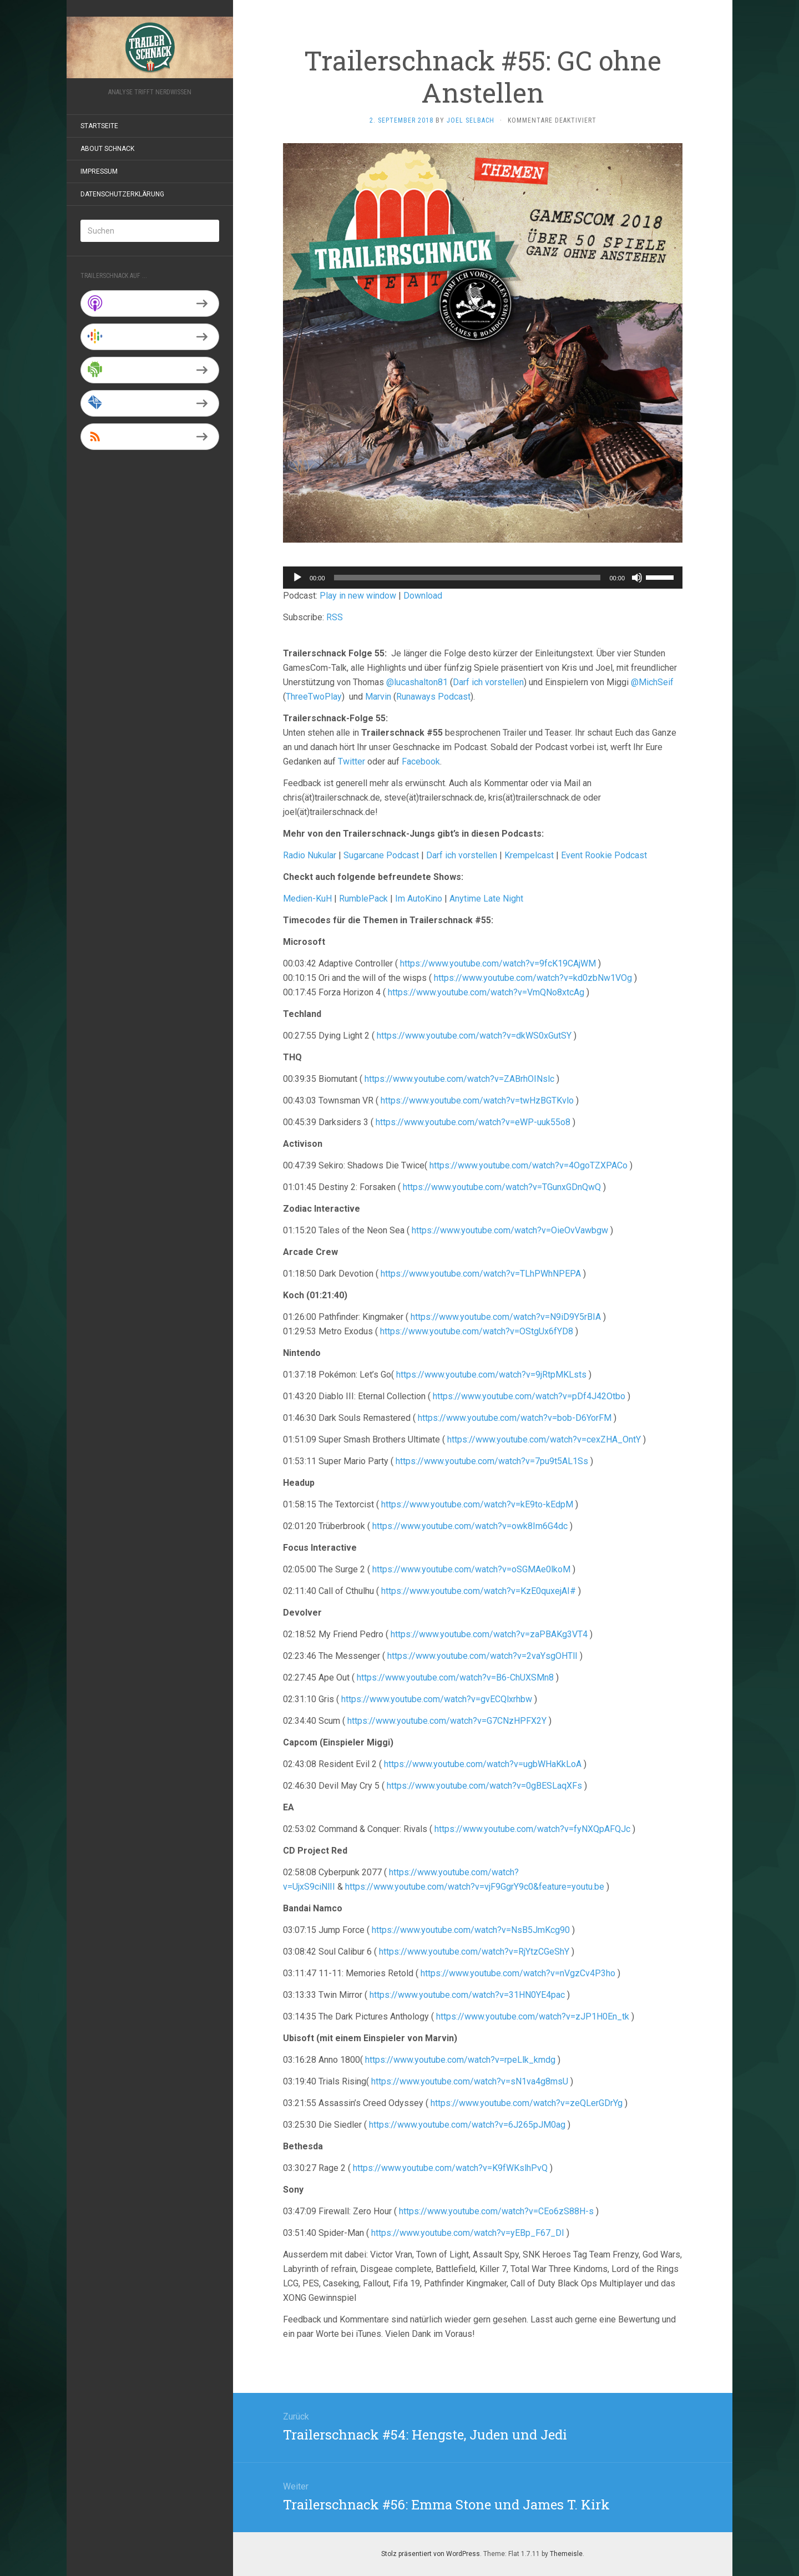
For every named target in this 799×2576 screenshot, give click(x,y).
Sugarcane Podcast (381, 855)
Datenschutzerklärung (122, 194)
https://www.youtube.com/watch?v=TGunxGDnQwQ (502, 1187)
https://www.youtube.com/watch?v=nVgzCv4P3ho (518, 1973)
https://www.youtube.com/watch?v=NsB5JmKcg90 (471, 1930)
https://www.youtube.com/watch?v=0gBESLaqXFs (484, 1785)
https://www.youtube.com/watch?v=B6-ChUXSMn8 (455, 1677)
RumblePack (363, 898)
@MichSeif (652, 682)
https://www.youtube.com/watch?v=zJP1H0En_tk (532, 2016)
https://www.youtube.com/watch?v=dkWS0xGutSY (474, 1035)
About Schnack (107, 149)
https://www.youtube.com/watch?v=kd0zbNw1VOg (533, 978)
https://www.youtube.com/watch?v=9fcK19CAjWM (498, 963)
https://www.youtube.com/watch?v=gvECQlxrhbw (436, 1699)
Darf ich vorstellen (488, 682)
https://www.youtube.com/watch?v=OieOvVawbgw (510, 1230)
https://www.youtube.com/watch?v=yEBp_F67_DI (467, 2233)
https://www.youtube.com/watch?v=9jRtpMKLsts (491, 1374)
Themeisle (566, 2554)
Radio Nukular (309, 855)
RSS (334, 617)
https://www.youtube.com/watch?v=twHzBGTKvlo (477, 1100)
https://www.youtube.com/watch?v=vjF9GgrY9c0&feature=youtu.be (474, 1886)
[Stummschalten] (637, 577)
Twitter (351, 761)
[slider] (467, 577)
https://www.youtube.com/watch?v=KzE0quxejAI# (478, 1591)
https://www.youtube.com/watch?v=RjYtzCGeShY (474, 1951)
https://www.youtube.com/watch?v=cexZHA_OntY (544, 1439)
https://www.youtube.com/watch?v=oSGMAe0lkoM (471, 1569)
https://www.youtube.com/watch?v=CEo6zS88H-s (495, 2211)
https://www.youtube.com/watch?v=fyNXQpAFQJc (532, 1829)
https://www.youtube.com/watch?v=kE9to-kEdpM (477, 1504)
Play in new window (358, 595)
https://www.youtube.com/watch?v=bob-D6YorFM (514, 1418)
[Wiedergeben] (297, 577)
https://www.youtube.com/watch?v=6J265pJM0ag (467, 2124)
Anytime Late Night (486, 898)
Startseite (99, 126)
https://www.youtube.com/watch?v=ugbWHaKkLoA (482, 1764)
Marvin (378, 696)
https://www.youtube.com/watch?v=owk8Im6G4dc (470, 1526)
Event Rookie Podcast (604, 855)
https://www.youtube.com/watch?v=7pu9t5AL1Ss (492, 1461)
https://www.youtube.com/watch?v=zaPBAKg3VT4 (489, 1634)
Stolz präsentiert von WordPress (430, 2554)
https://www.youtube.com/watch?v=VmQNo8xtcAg (486, 992)
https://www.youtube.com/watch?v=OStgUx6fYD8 (476, 1331)
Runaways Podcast (433, 696)
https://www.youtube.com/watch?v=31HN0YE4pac (467, 1995)
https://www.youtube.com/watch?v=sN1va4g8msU (469, 2081)
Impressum (99, 171)
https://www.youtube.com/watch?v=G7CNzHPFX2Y (447, 1720)
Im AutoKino (418, 898)
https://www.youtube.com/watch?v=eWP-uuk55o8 (473, 1122)
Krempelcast (529, 855)
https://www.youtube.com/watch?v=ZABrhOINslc (459, 1079)
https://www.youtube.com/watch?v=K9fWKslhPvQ (450, 2168)
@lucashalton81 (417, 682)
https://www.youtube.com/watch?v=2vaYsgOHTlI (482, 1656)
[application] (482, 577)
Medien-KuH (308, 898)
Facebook (421, 761)
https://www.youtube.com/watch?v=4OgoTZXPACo (528, 1165)
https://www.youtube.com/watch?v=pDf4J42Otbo (529, 1396)
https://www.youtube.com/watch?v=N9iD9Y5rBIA (506, 1317)
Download (422, 595)
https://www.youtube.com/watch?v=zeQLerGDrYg (527, 2103)
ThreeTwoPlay (314, 696)
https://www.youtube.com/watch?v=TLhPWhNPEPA (481, 1273)
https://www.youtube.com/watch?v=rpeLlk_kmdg (460, 2059)
